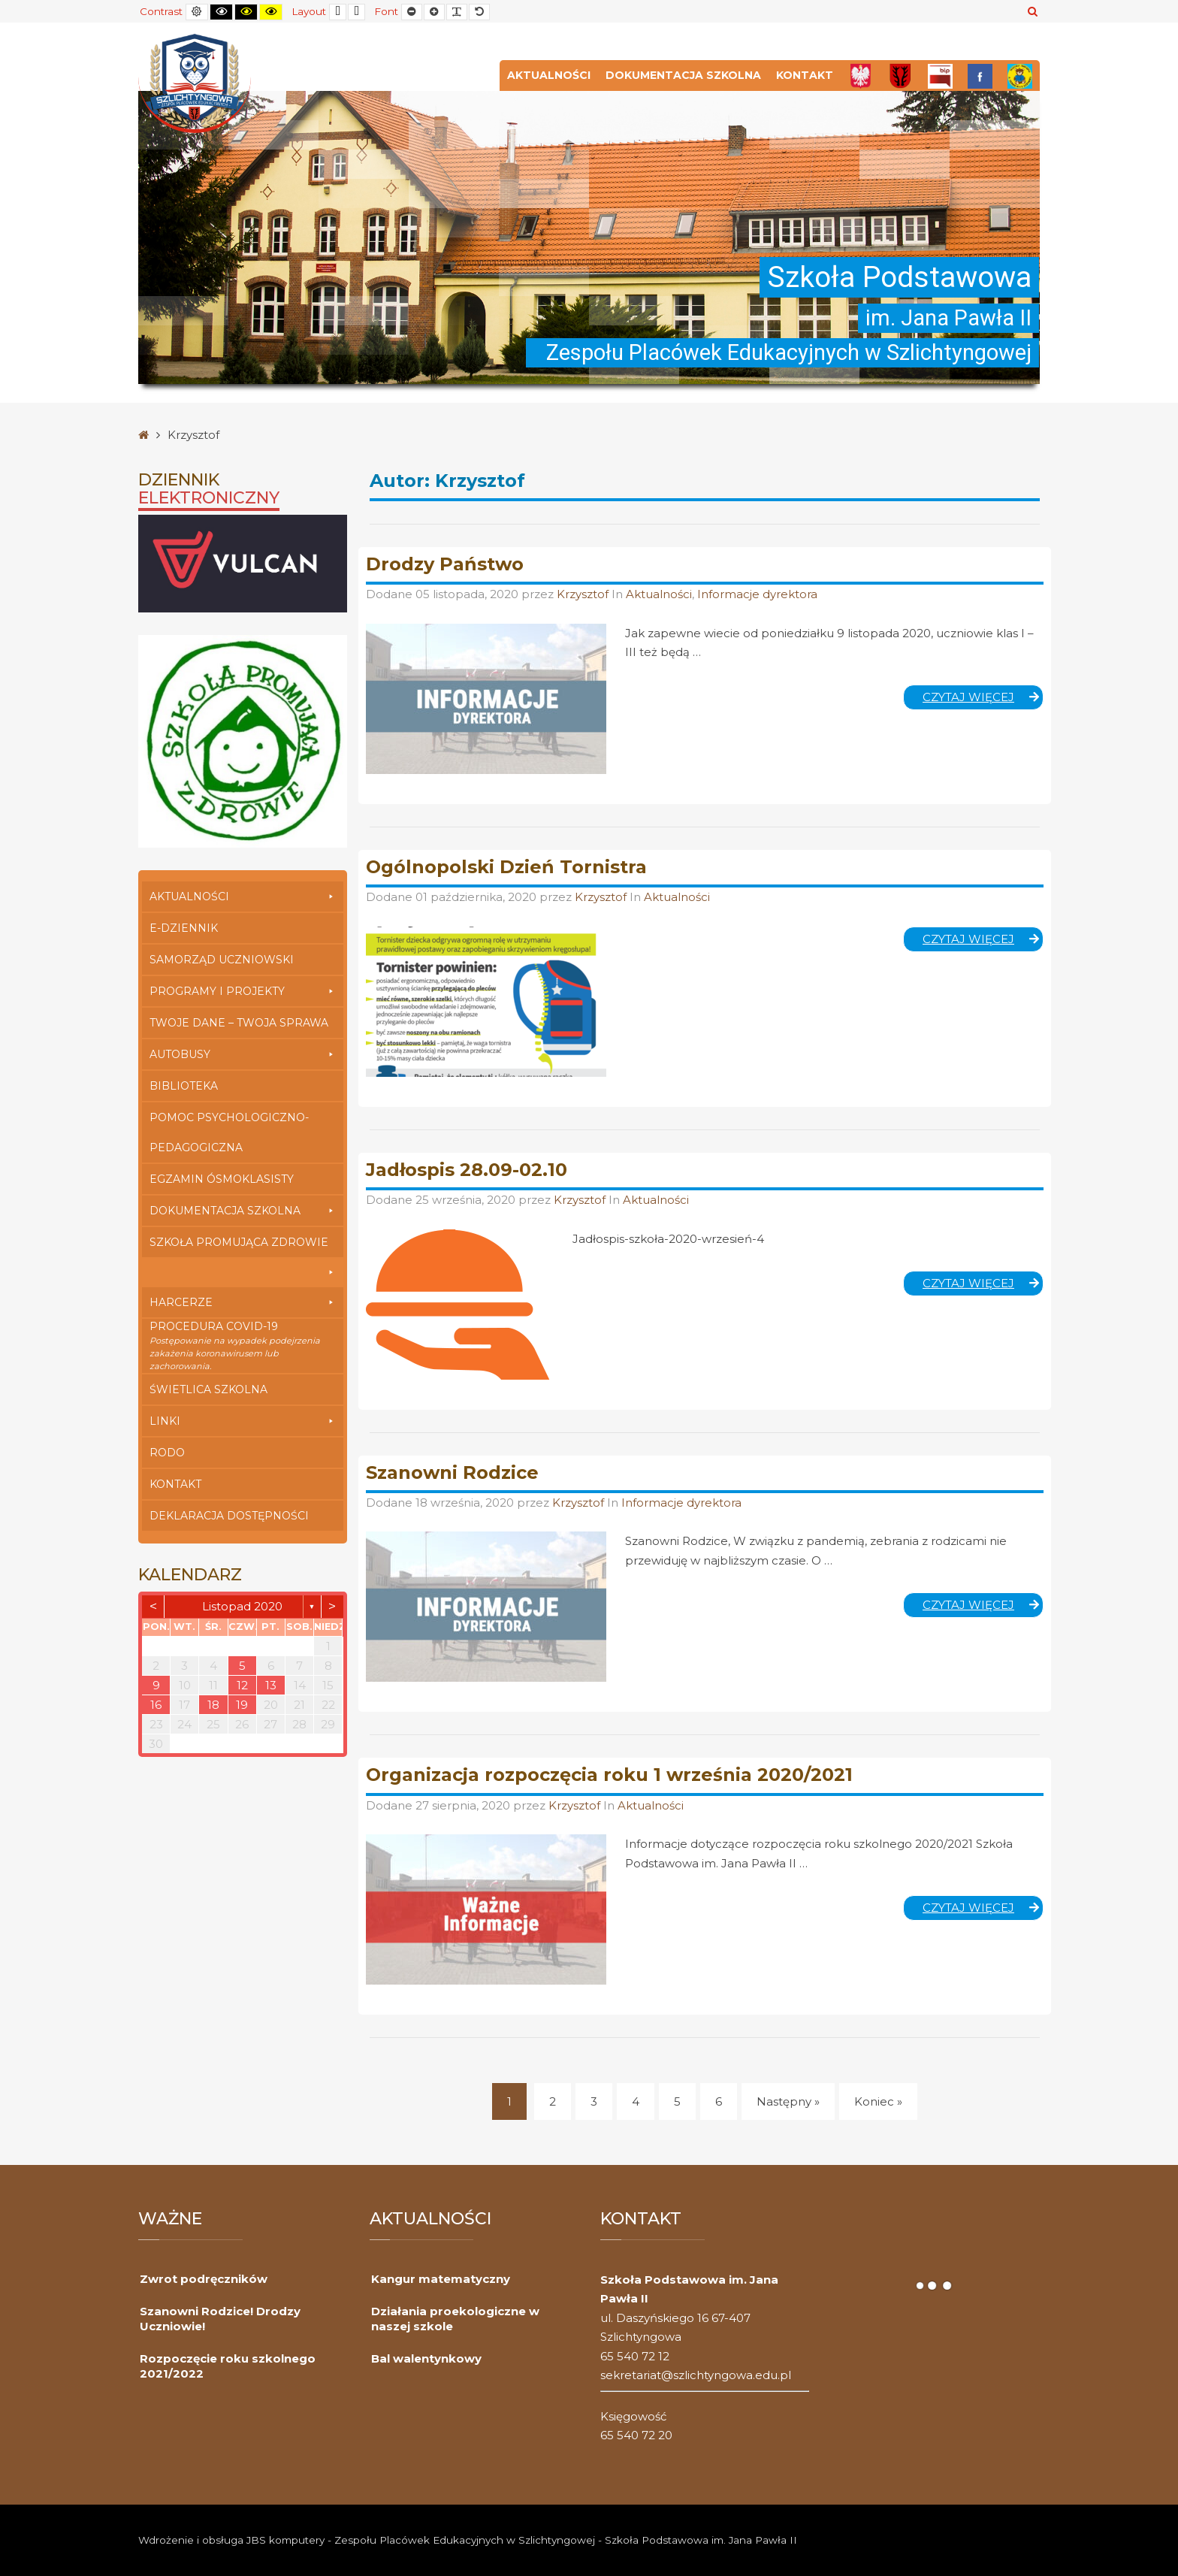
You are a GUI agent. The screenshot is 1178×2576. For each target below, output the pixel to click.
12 (242, 1685)
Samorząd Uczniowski (222, 959)
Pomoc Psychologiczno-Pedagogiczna (229, 1132)
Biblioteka (184, 1086)
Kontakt (804, 75)
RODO (167, 1452)
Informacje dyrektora (757, 594)
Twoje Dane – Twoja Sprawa (239, 1022)
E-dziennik (184, 928)
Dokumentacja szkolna (683, 75)
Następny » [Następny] (788, 2101)
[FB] (980, 75)
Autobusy (243, 1054)
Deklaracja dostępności (229, 1515)
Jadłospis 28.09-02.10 (466, 1170)
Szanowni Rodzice (452, 1472)
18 (213, 1705)
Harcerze (243, 1302)
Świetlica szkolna (208, 1389)
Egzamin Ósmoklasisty (222, 1179)
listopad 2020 (242, 1606)
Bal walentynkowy (426, 2358)
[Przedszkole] (1020, 75)
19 (242, 1705)
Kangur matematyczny (440, 2279)
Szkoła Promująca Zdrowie (243, 1246)
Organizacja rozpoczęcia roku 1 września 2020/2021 (609, 1774)
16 (156, 1705)
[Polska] (860, 75)
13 (270, 1685)
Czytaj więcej (983, 699)
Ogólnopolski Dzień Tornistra (506, 867)
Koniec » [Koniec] (878, 2101)
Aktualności (549, 75)
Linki (243, 1421)
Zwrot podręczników (203, 2279)
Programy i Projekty (243, 991)
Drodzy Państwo (445, 564)
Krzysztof (584, 594)
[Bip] (940, 75)
